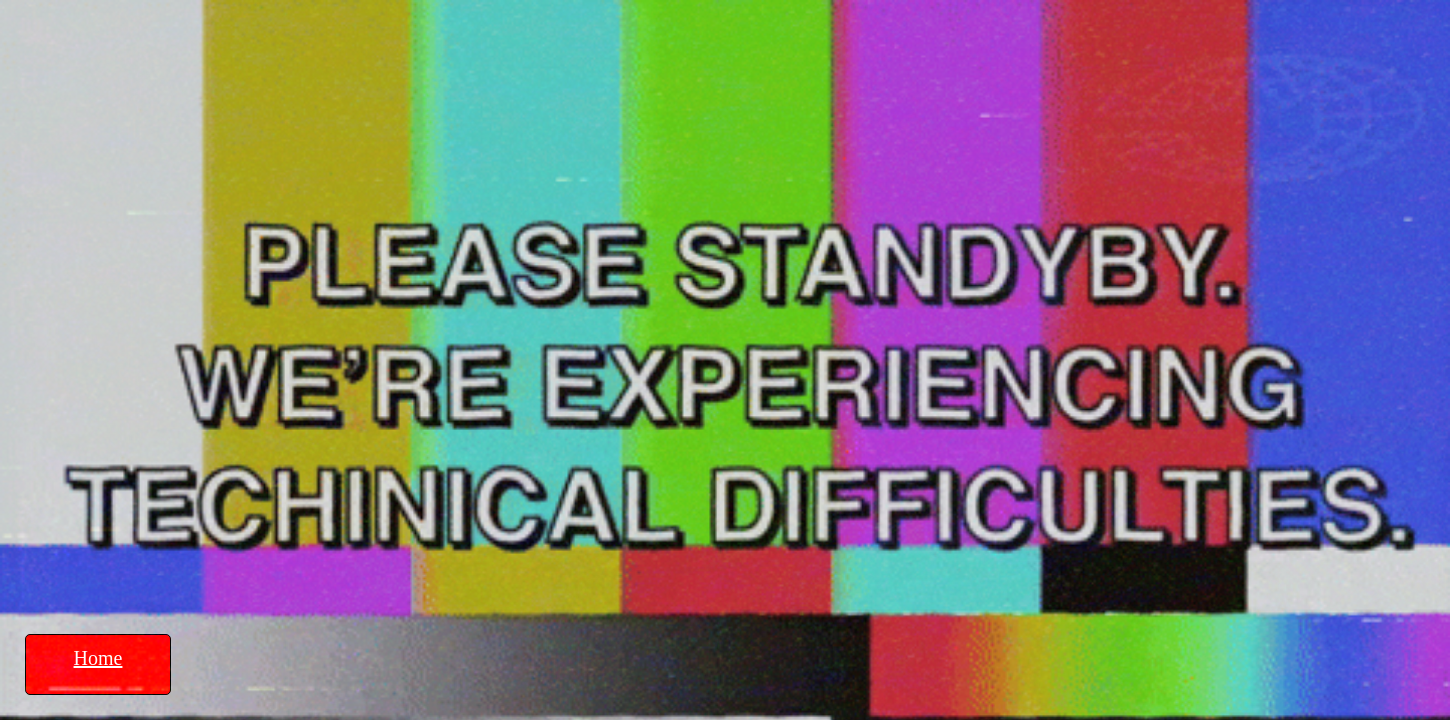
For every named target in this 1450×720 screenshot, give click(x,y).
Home (98, 658)
